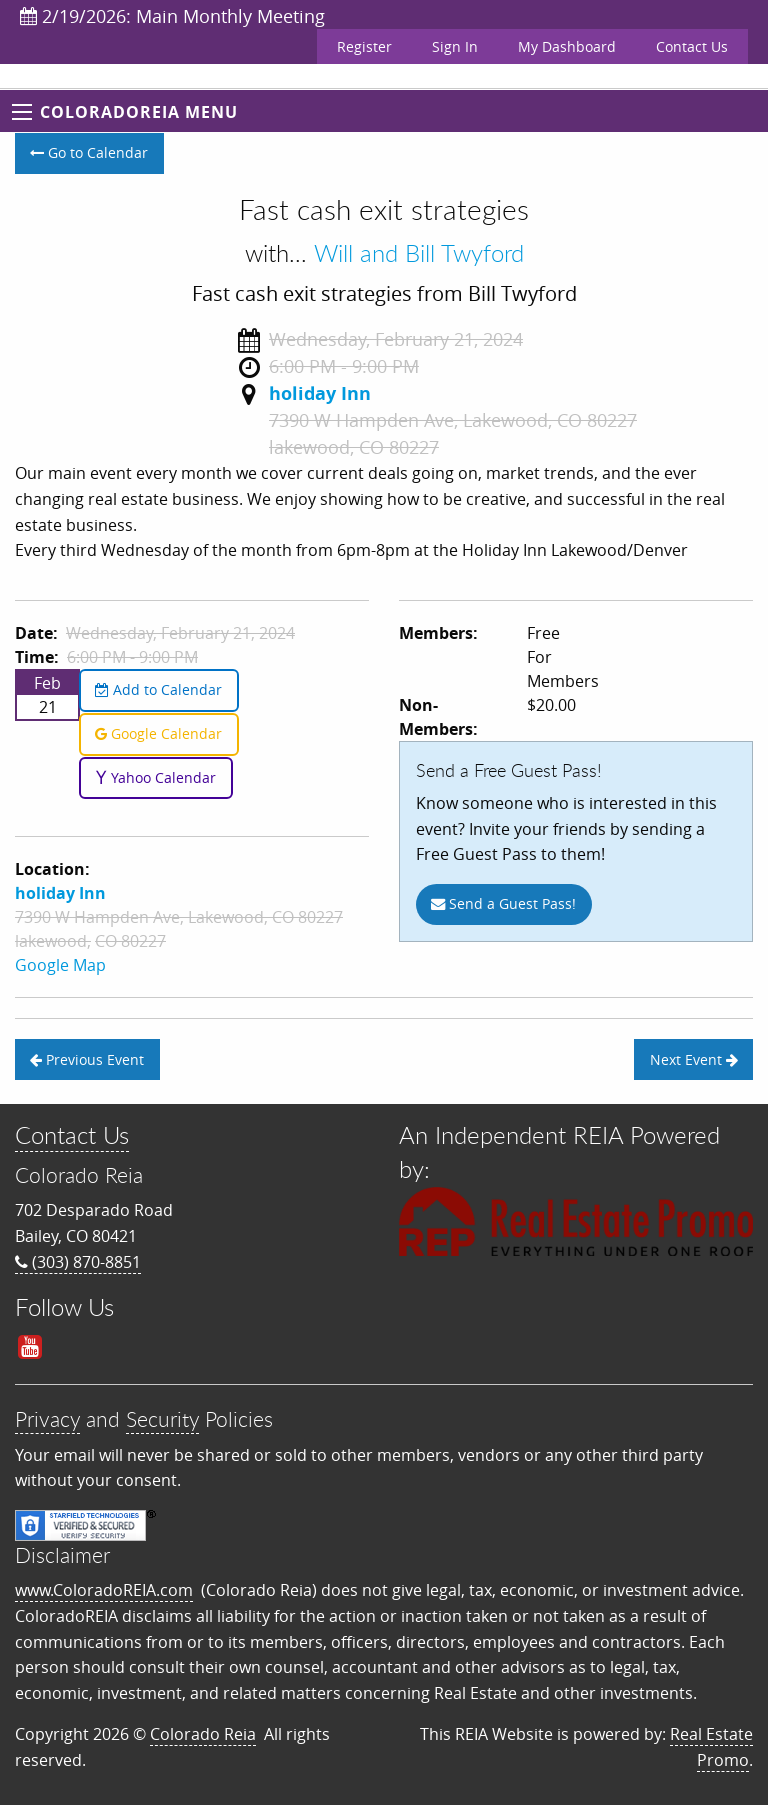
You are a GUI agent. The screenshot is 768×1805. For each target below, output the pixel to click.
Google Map (60, 965)
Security (162, 1419)
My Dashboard (567, 46)
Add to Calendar (158, 689)
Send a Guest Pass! (503, 903)
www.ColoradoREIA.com (104, 1590)
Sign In (455, 46)
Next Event (694, 1059)
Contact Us (692, 46)
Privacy (47, 1419)
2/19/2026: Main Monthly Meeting (172, 16)
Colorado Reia (203, 1734)
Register (364, 46)
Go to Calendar (89, 152)
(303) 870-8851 (78, 1262)
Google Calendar (158, 733)
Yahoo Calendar (155, 777)
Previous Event (87, 1059)
